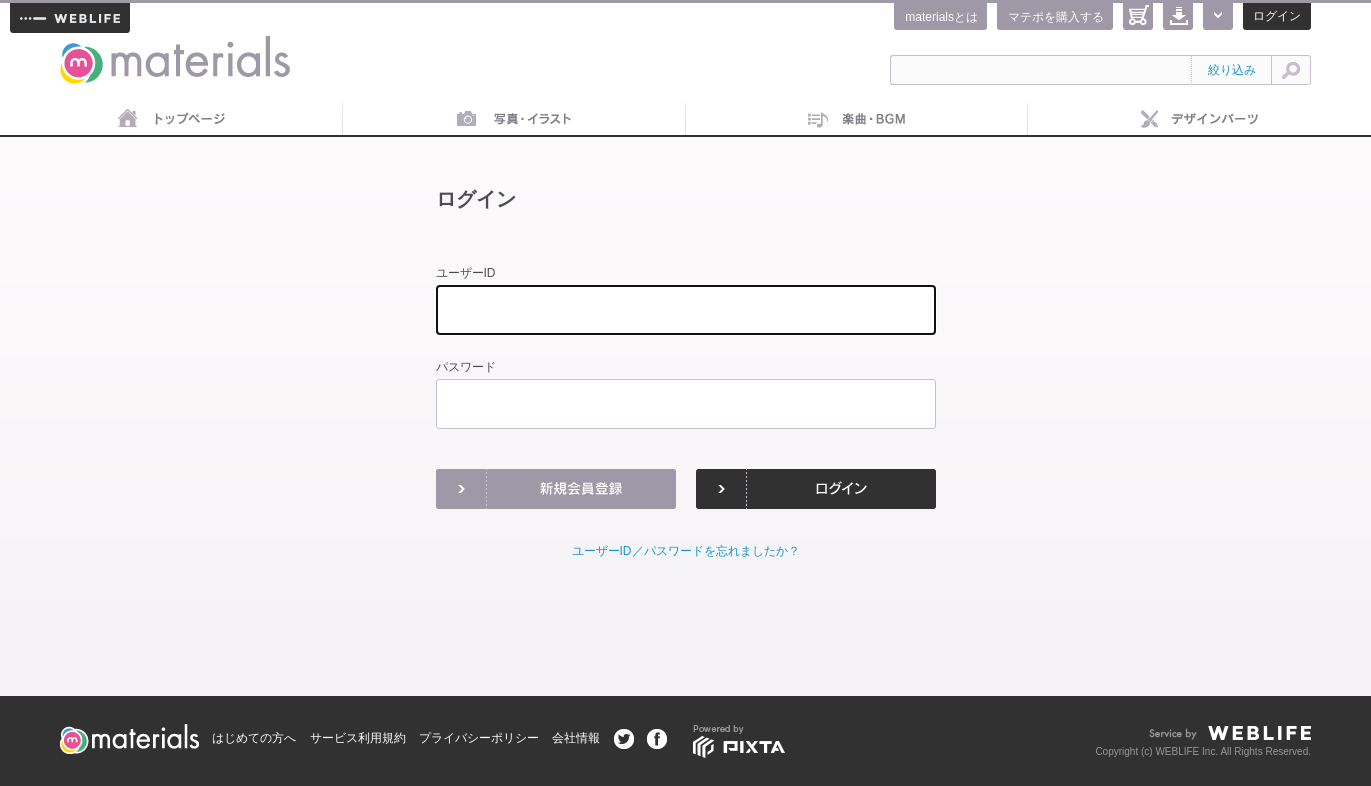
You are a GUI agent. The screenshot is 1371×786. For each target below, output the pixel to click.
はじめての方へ (254, 738)
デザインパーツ (1199, 120)
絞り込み (1232, 70)
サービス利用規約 (358, 738)
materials (82, 47)
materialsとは (941, 17)
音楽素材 (857, 120)
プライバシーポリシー (479, 738)
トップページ (171, 120)
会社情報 (576, 738)
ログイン (1277, 16)
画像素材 (514, 120)
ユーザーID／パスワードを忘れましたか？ (686, 551)
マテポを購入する (1056, 17)
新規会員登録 (556, 489)
